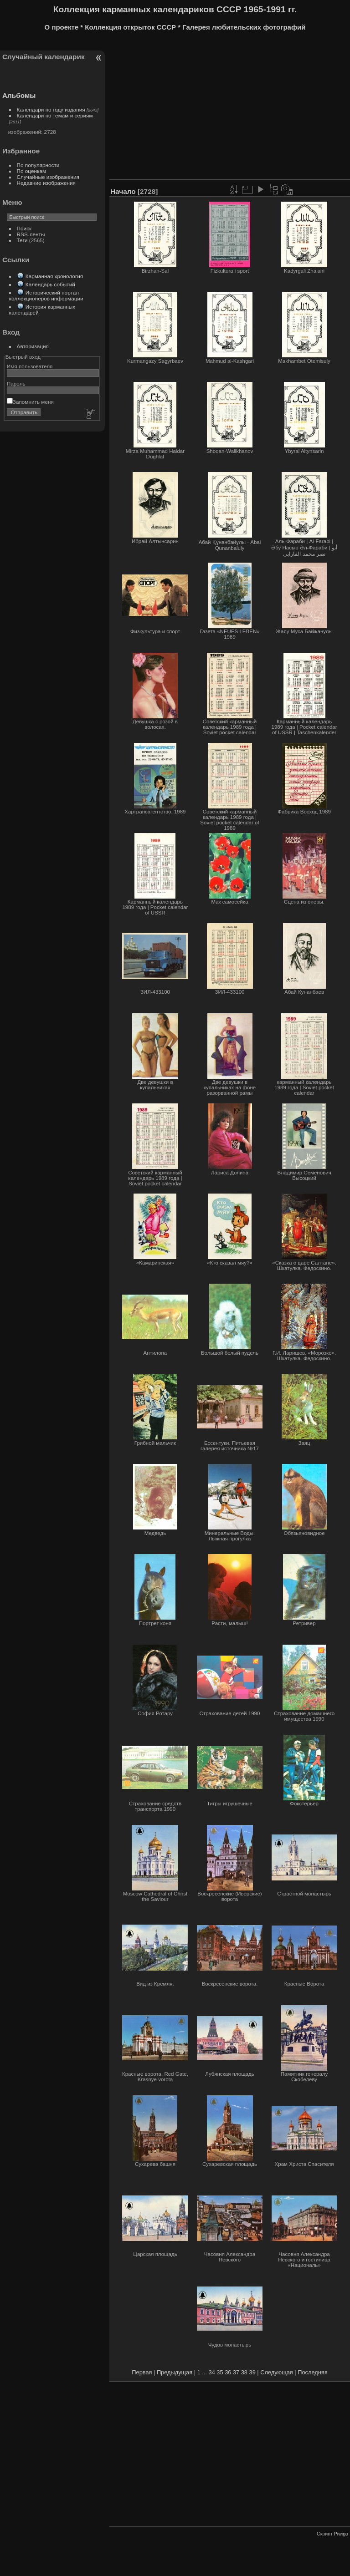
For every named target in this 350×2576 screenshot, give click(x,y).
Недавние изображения (46, 183)
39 (252, 2372)
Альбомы (19, 95)
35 (219, 2372)
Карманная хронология (54, 276)
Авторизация (33, 346)
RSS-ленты (31, 234)
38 (244, 2372)
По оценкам (31, 171)
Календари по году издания (51, 109)
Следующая (276, 2372)
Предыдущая (174, 2372)
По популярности (38, 165)
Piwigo (341, 2533)
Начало (123, 191)
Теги (22, 240)
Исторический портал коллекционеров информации (46, 295)
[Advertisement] (229, 108)
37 (236, 2372)
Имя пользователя (30, 366)
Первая (142, 2372)
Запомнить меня (30, 402)
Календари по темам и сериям (55, 115)
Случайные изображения (48, 177)
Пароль (16, 383)
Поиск (24, 228)
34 (212, 2372)
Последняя (312, 2372)
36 (228, 2372)
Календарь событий (50, 284)
